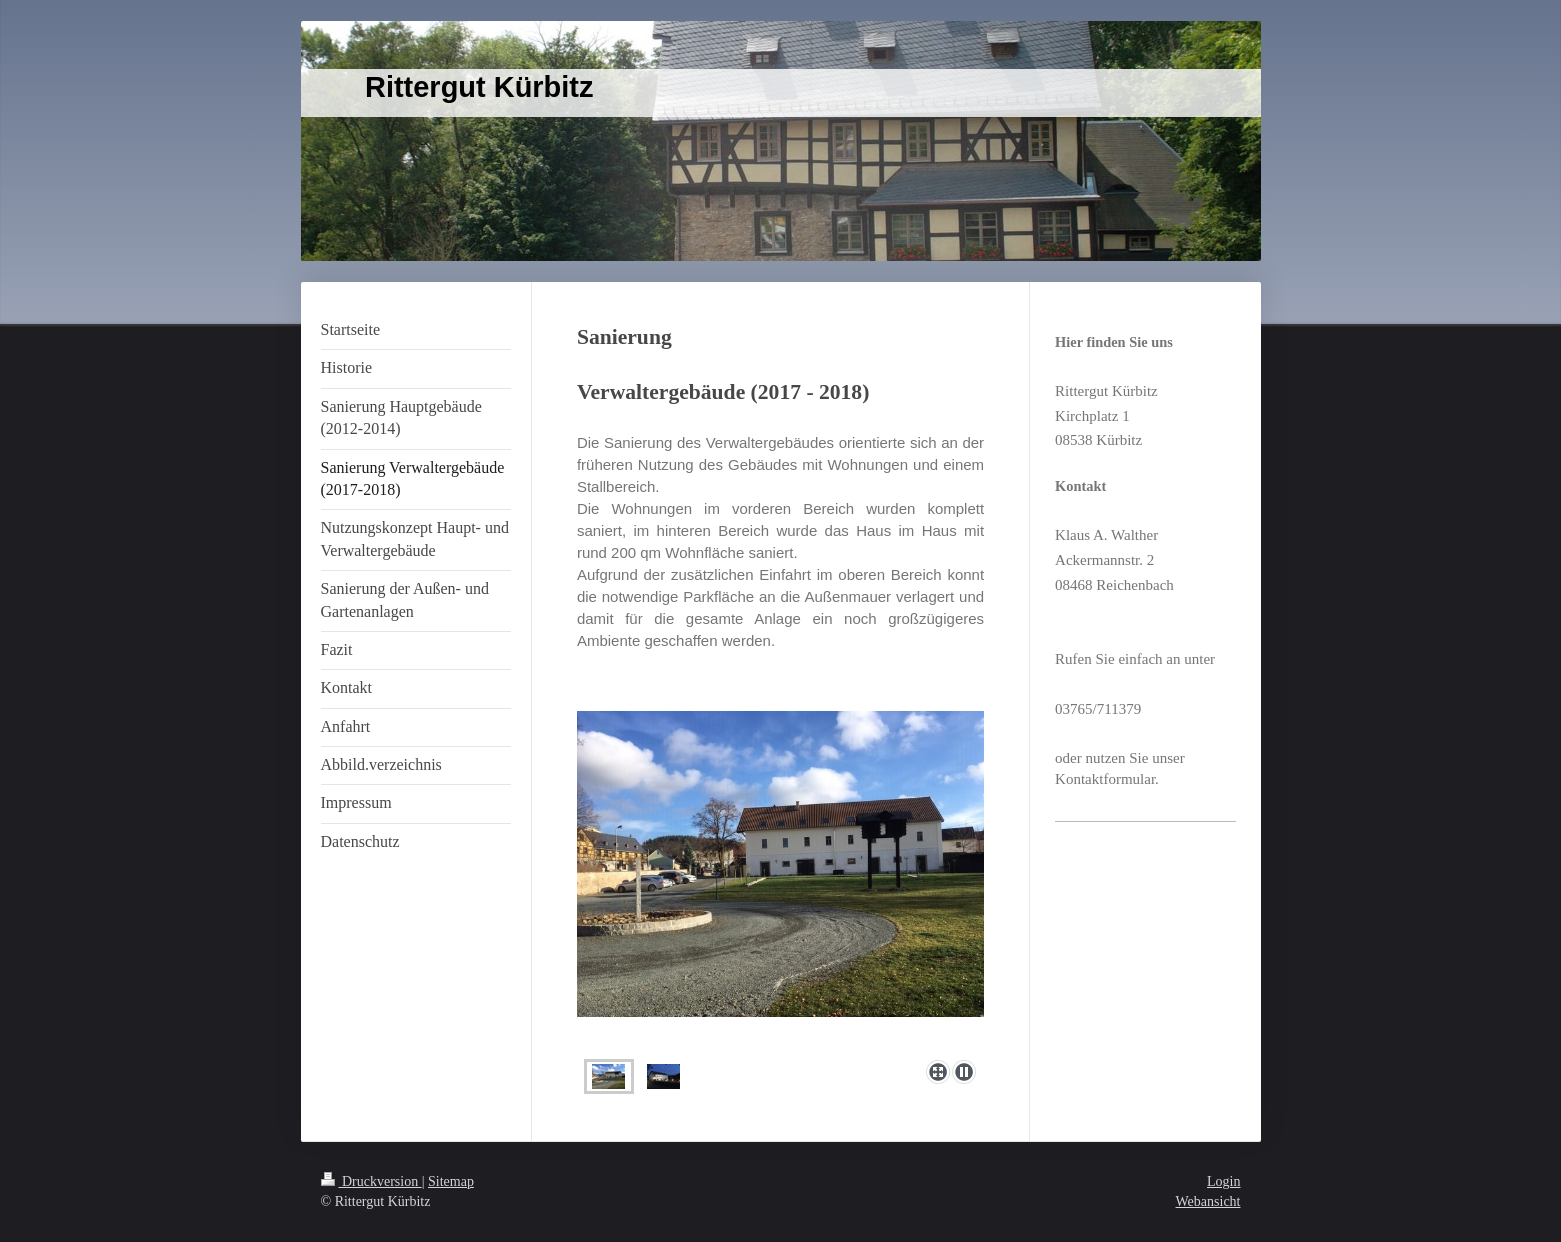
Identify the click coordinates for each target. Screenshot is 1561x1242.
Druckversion (371, 1181)
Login (1223, 1181)
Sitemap (451, 1181)
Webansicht (1208, 1201)
